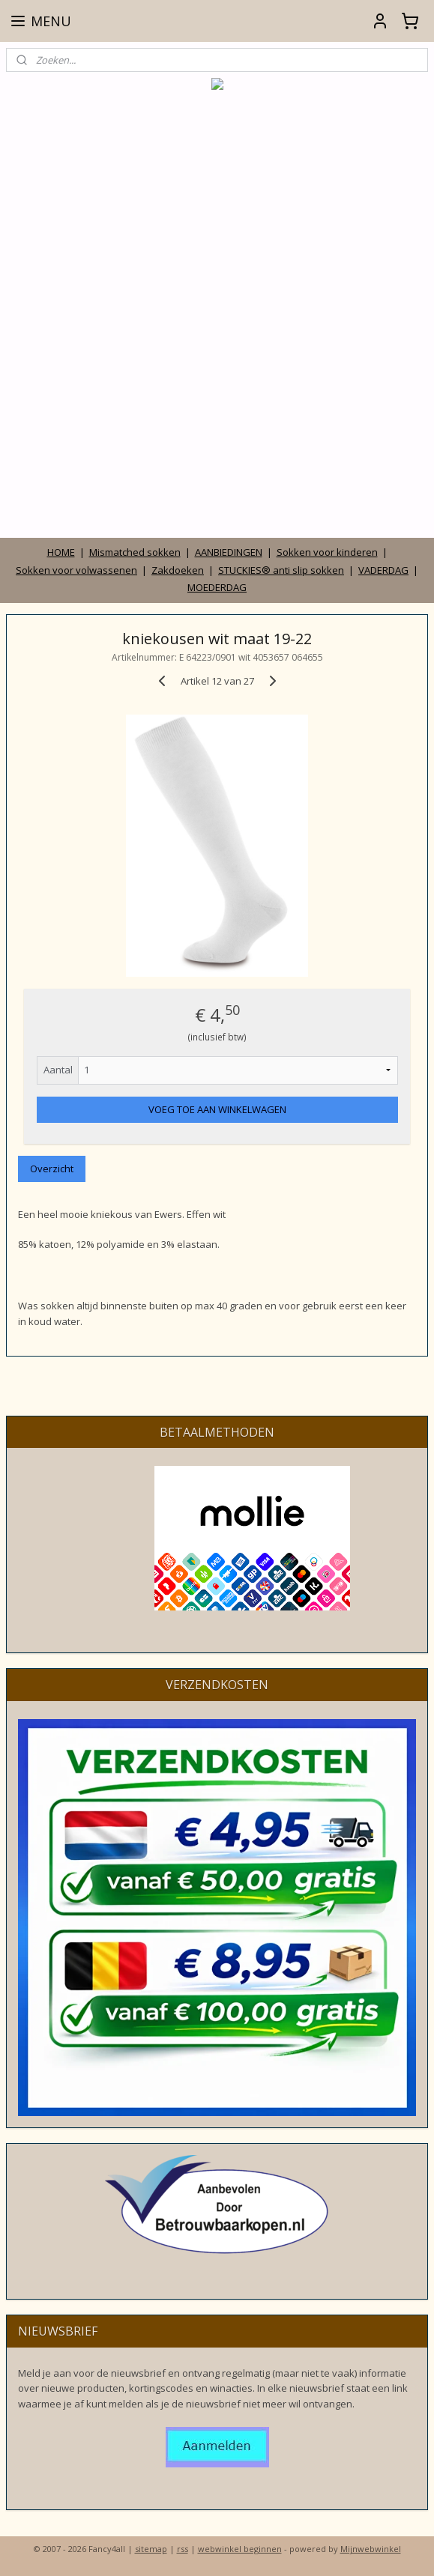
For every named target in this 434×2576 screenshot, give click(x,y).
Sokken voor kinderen (327, 552)
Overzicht (51, 1168)
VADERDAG (383, 570)
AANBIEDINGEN (228, 552)
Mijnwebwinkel (370, 2548)
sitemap (151, 2548)
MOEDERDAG (217, 587)
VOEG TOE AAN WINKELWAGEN (217, 1108)
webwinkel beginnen (240, 2548)
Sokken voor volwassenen (76, 570)
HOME (61, 552)
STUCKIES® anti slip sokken (281, 570)
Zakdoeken (177, 570)
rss (182, 2548)
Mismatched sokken (135, 552)
